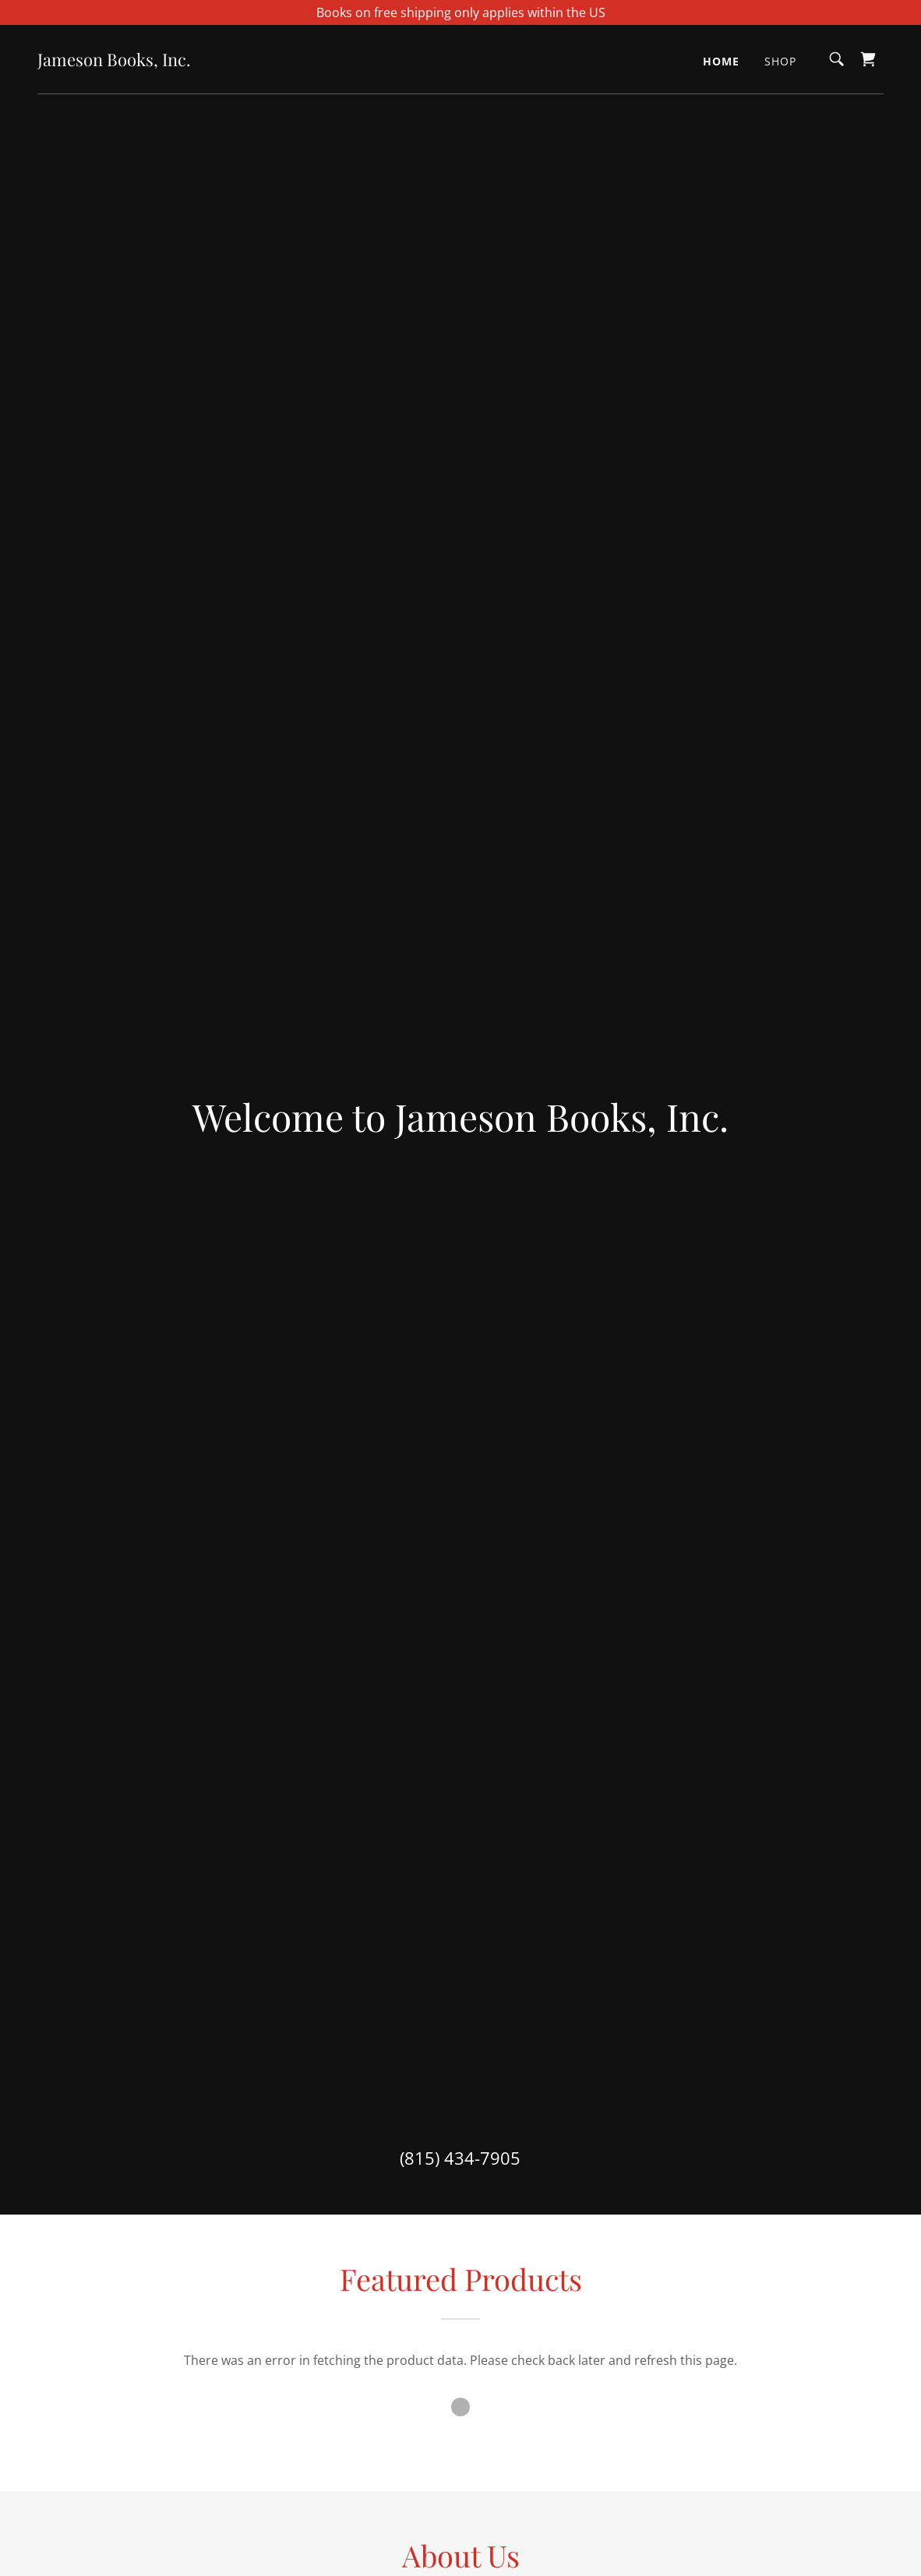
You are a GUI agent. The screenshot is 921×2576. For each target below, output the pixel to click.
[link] (114, 61)
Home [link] (721, 61)
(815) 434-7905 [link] (460, 2157)
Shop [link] (780, 61)
